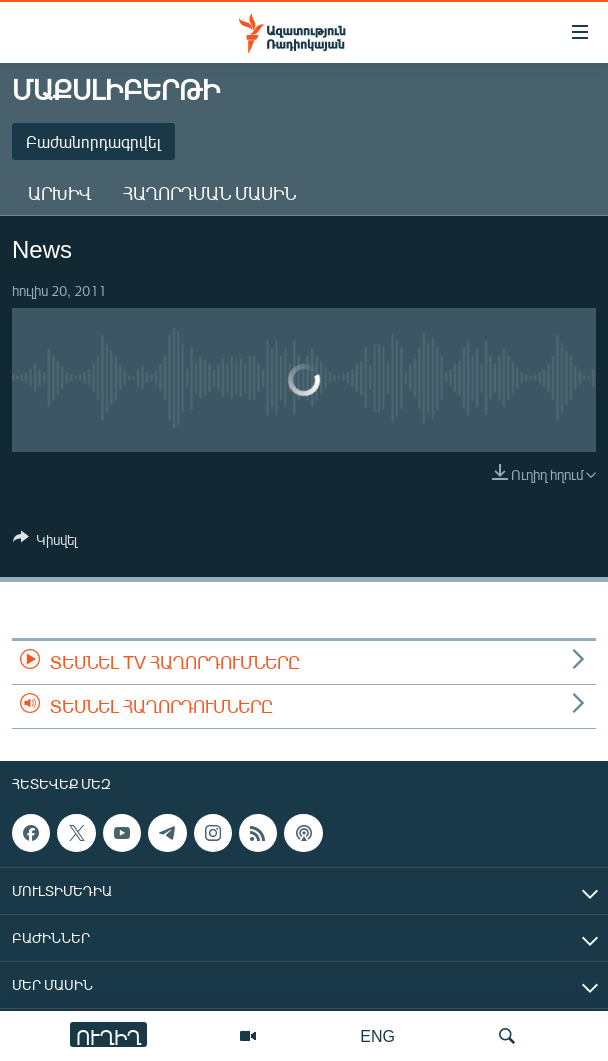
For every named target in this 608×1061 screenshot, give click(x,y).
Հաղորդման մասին (209, 193)
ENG (377, 1035)
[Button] (45, 543)
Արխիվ (59, 193)
